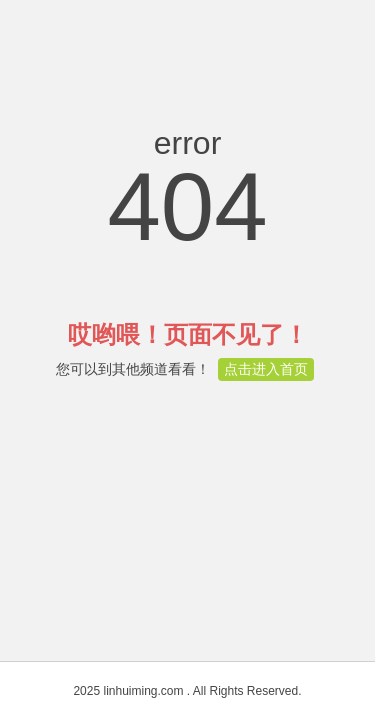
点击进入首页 (266, 369)
